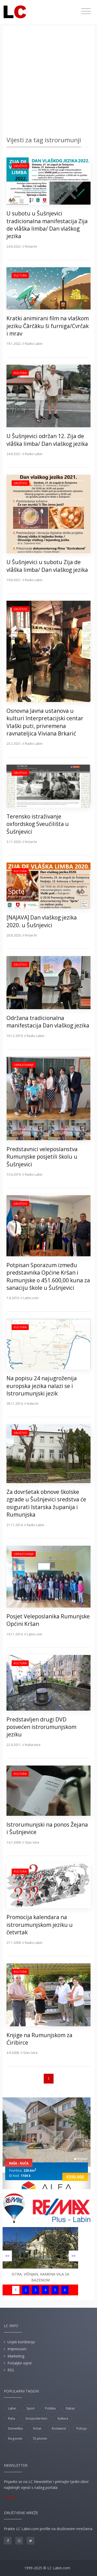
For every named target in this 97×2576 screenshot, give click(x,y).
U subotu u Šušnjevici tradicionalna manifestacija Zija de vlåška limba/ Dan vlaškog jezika (47, 225)
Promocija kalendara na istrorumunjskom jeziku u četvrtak (39, 1924)
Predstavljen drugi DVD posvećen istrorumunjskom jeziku (41, 1727)
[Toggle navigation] (86, 11)
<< (7, 2255)
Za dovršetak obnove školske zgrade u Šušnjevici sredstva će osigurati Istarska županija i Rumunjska (46, 1503)
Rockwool (59, 2428)
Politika (50, 2408)
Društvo (20, 166)
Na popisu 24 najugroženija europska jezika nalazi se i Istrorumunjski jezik (41, 1386)
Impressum (17, 2348)
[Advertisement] (48, 82)
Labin (12, 2408)
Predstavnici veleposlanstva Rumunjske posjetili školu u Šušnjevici (42, 1156)
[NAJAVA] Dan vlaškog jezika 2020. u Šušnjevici (41, 921)
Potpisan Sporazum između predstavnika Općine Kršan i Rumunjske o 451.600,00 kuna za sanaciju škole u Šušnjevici (48, 1276)
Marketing (16, 2356)
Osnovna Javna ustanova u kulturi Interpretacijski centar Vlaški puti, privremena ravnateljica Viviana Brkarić (44, 722)
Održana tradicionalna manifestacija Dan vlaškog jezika (47, 1021)
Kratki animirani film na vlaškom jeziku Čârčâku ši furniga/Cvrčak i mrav (47, 326)
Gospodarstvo (36, 2418)
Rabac (70, 2408)
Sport (30, 2408)
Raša (11, 2418)
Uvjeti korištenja (21, 2341)
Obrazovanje (24, 1065)
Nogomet (15, 2438)
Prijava (9, 2496)
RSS (11, 2370)
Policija (81, 2428)
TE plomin (40, 2438)
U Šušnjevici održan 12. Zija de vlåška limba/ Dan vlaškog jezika (47, 439)
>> (73, 2255)
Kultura (20, 275)
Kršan (37, 2428)
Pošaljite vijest (20, 2363)
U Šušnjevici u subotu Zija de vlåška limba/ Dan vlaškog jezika (47, 565)
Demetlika (15, 2428)
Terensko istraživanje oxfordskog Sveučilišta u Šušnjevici (37, 824)
